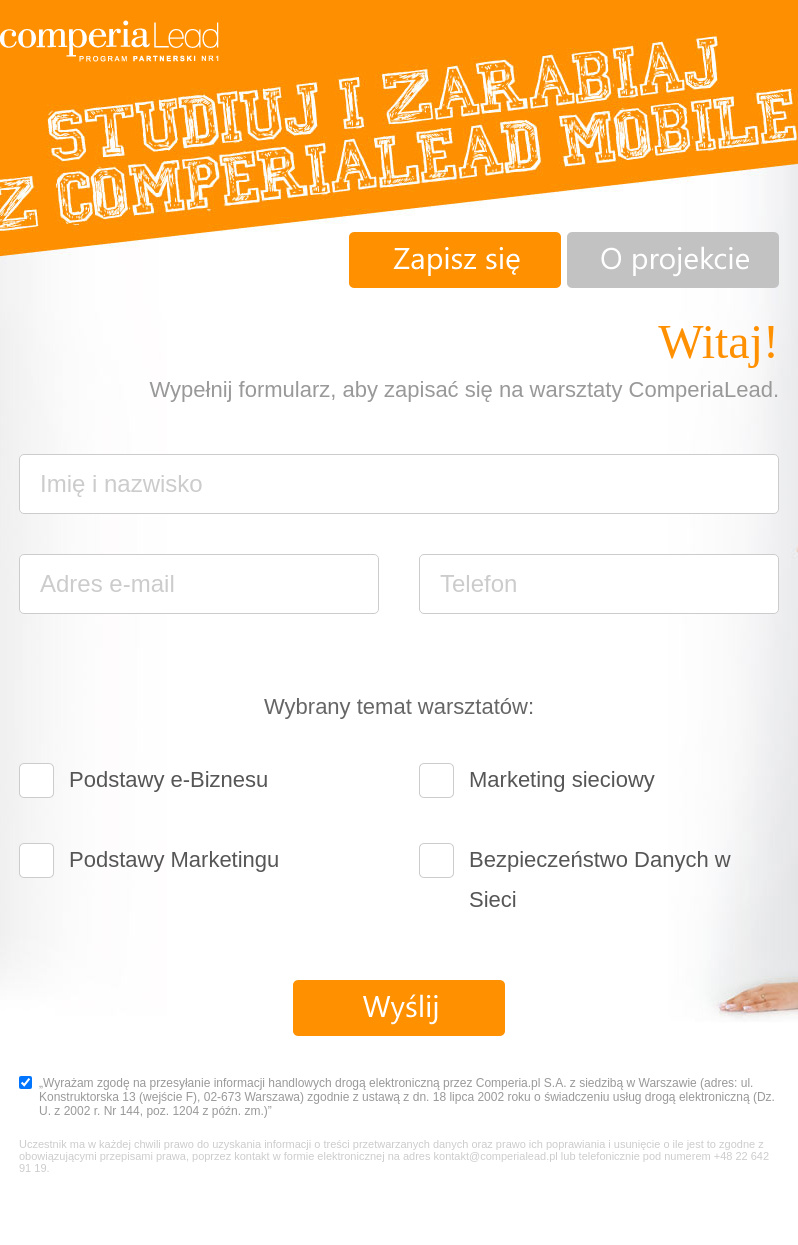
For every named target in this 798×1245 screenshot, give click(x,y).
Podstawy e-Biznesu (168, 779)
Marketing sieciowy (562, 779)
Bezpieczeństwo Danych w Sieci (600, 863)
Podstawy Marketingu (174, 859)
